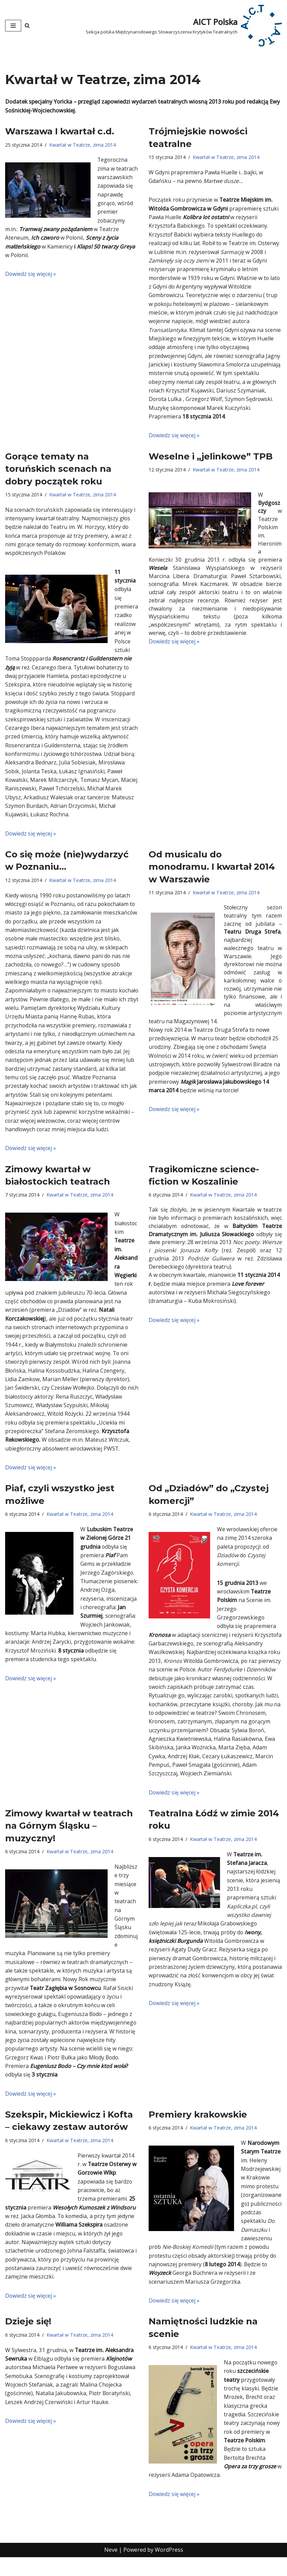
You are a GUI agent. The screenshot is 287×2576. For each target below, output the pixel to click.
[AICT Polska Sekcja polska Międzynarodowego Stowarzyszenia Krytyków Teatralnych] (184, 25)
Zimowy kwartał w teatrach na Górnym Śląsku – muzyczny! (69, 1839)
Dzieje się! (28, 2338)
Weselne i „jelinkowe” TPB (211, 459)
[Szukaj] (27, 25)
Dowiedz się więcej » (30, 275)
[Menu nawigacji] (13, 25)
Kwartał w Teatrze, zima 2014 (83, 145)
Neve (111, 2568)
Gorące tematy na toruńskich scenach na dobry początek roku (58, 472)
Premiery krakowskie (198, 2130)
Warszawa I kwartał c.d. (59, 131)
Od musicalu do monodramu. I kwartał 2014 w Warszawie (212, 873)
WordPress (169, 2568)
